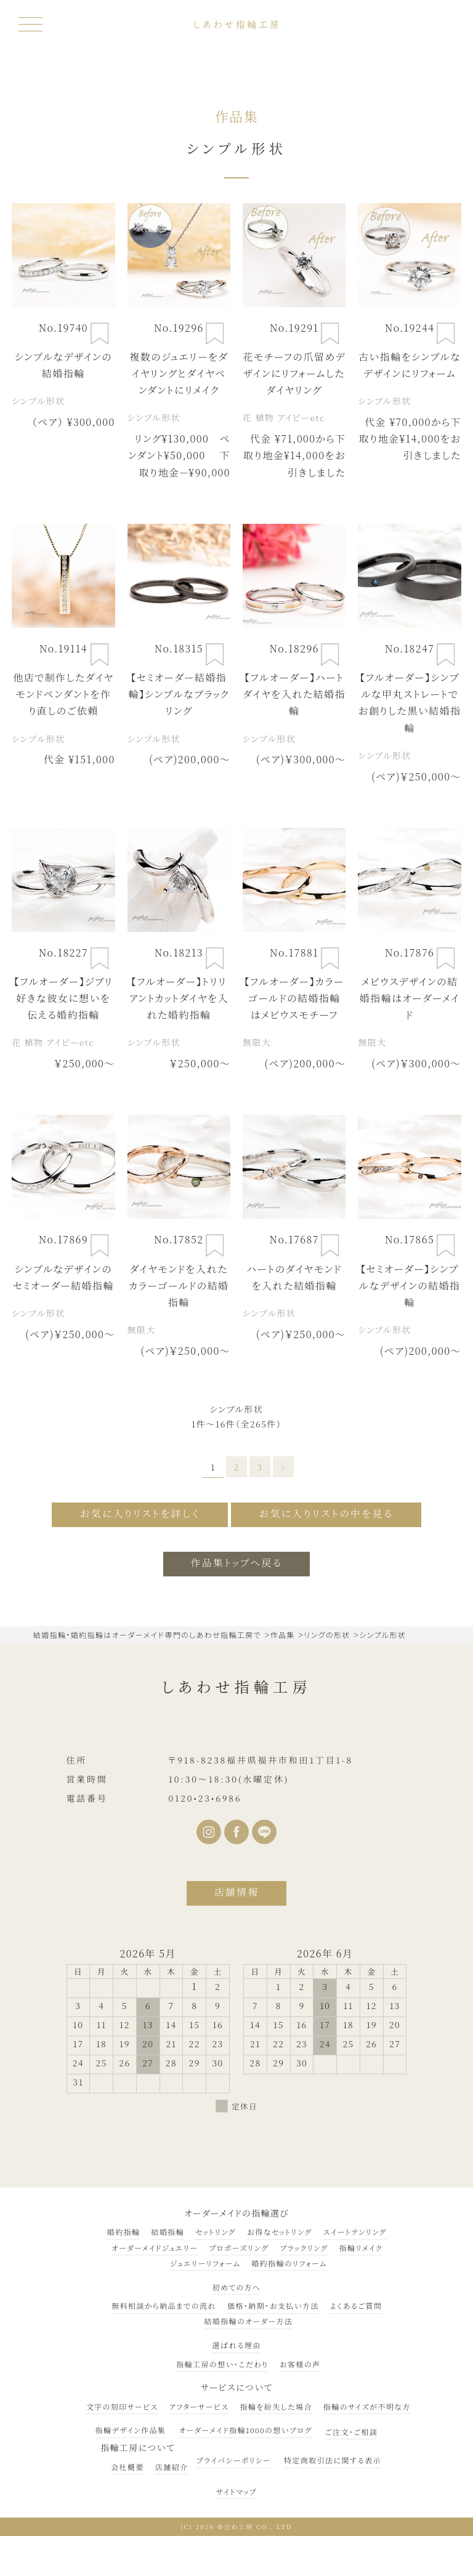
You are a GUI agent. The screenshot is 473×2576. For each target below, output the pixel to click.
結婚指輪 (167, 2232)
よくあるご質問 (356, 2305)
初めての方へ (236, 2287)
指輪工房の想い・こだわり (222, 2364)
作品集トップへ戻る (236, 1563)
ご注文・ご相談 (351, 2431)
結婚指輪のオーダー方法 (248, 2321)
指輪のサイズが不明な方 (367, 2406)
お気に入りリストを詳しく (139, 1514)
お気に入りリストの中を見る (327, 1514)
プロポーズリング (239, 2247)
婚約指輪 (123, 2232)
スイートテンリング (355, 2232)
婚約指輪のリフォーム (289, 2263)
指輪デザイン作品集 (130, 2430)
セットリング (215, 2232)
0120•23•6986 (204, 1798)
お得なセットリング (279, 2232)
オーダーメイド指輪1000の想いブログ (245, 2430)
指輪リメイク (360, 2247)
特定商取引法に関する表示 (332, 2460)
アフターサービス (199, 2406)
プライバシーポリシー (233, 2460)
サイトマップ (236, 2491)
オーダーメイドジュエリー (154, 2247)
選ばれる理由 (236, 2345)
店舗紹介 (171, 2467)
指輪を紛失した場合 (276, 2406)
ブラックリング (304, 2247)
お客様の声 (300, 2364)
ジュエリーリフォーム (205, 2263)
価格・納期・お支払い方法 (273, 2305)
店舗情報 (236, 1892)
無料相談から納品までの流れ (163, 2305)
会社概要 (127, 2467)
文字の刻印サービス (122, 2406)
